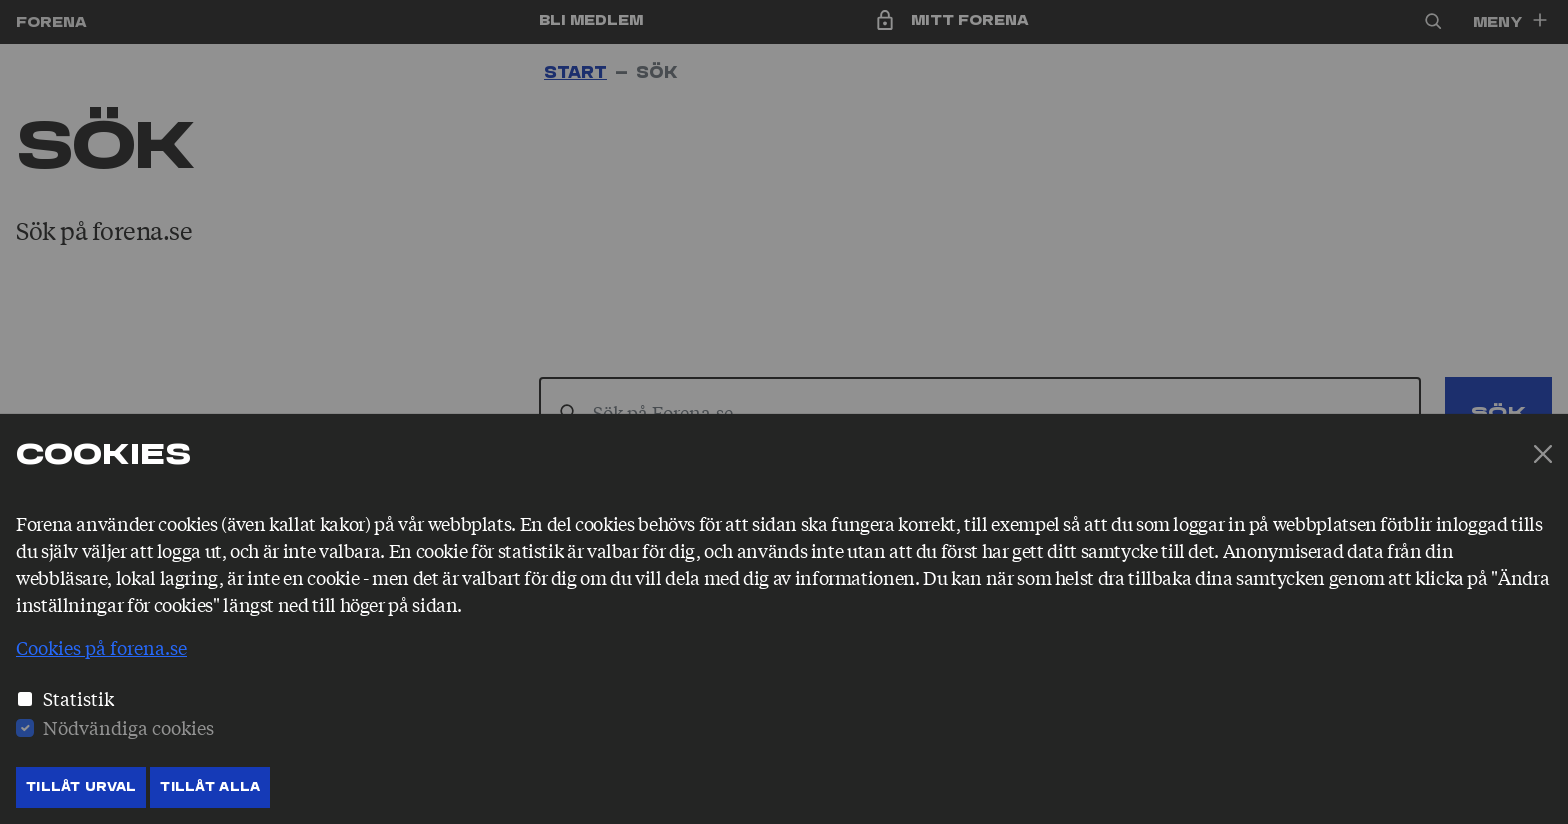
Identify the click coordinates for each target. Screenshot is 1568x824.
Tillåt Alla (210, 787)
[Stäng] (1543, 454)
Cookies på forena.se (101, 647)
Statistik (78, 698)
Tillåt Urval (81, 787)
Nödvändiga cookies (128, 727)
